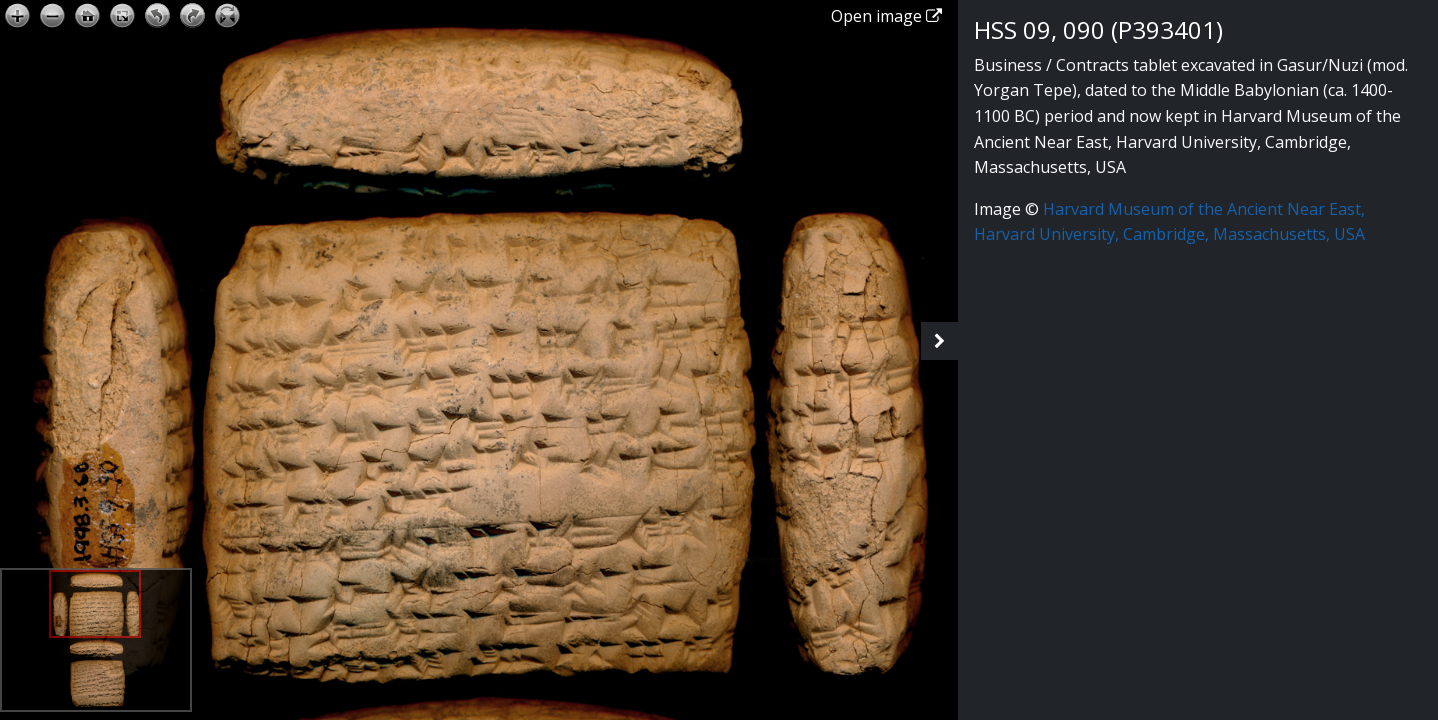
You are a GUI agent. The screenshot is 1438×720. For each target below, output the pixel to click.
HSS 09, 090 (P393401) (1098, 29)
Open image (886, 16)
